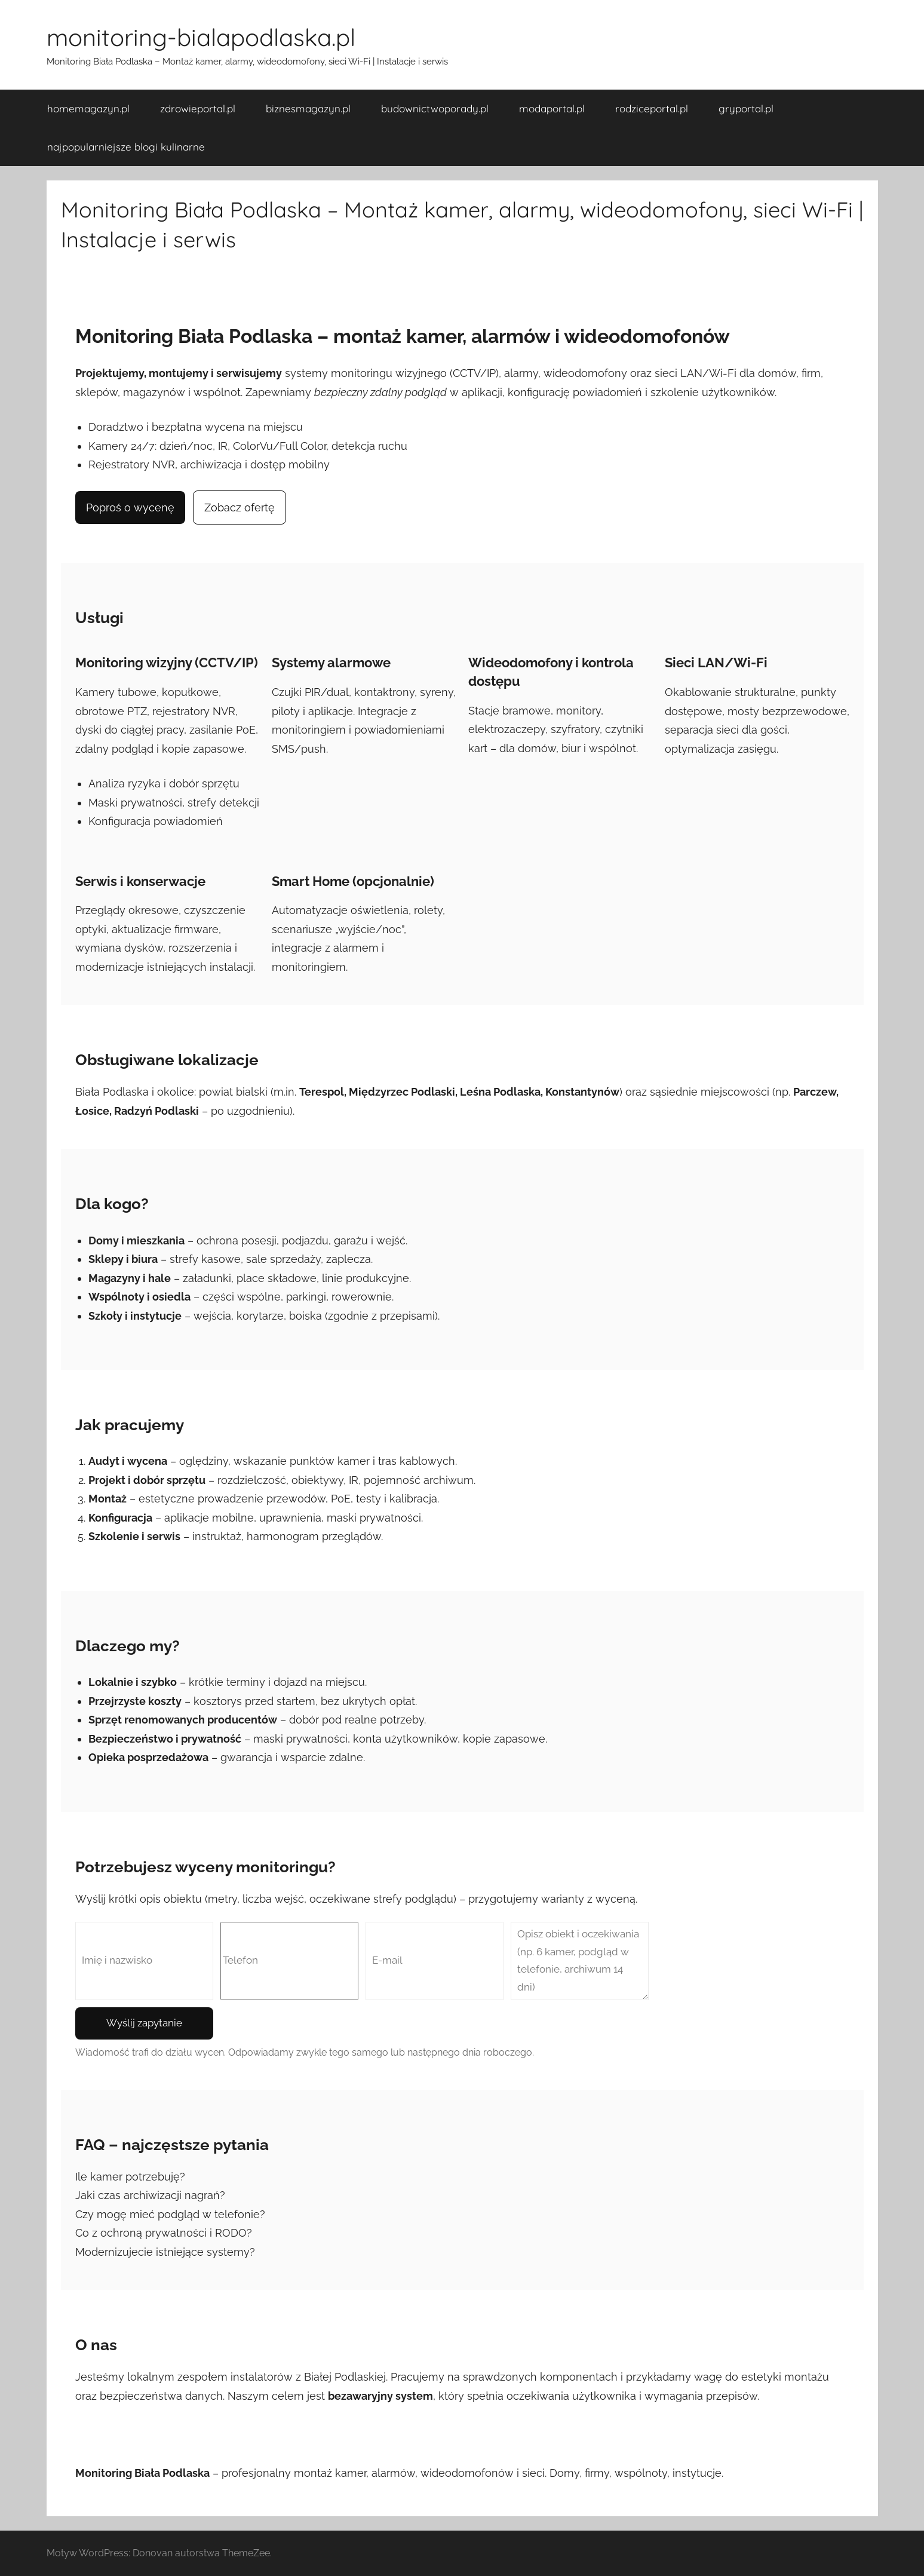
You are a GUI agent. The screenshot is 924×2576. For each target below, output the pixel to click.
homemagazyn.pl (88, 108)
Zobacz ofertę (239, 507)
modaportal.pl (552, 108)
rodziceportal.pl (651, 108)
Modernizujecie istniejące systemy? (165, 2252)
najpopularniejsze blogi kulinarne (126, 146)
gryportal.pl (746, 108)
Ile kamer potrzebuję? (130, 2176)
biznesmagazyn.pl (308, 108)
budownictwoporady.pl (435, 108)
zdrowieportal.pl (197, 108)
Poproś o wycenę (130, 507)
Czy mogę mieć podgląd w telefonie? (170, 2214)
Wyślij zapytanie (144, 2023)
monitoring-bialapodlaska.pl (201, 37)
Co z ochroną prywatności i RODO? (163, 2233)
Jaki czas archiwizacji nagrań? (150, 2195)
